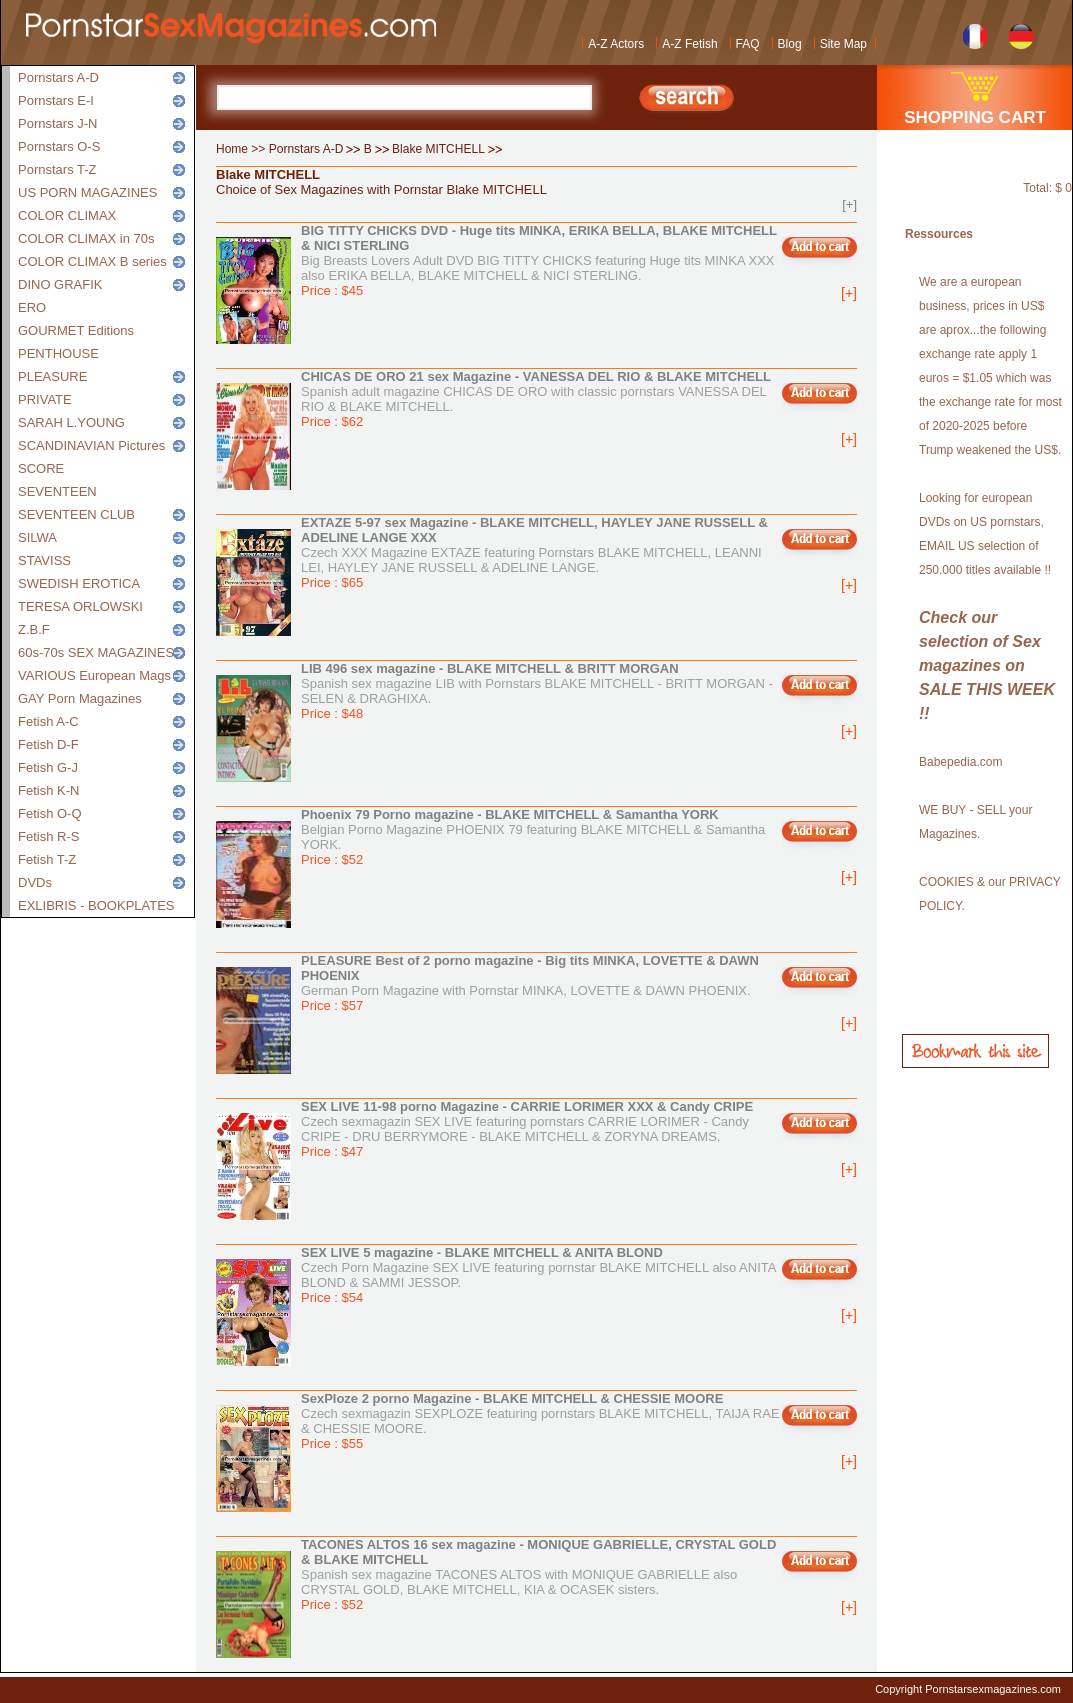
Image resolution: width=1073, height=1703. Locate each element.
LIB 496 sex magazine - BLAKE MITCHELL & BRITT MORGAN (490, 668)
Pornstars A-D (58, 77)
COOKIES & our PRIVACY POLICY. (990, 894)
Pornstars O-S (59, 146)
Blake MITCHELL (438, 149)
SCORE (41, 468)
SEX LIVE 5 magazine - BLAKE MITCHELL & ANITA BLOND (482, 1252)
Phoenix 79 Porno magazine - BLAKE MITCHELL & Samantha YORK (510, 814)
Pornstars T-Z (57, 169)
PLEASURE (52, 376)
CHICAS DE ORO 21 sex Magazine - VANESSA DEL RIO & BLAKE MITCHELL (536, 376)
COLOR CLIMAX (67, 215)
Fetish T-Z (47, 859)
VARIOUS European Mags (94, 675)
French (975, 34)
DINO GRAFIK (60, 284)
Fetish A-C (48, 721)
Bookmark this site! (975, 1051)
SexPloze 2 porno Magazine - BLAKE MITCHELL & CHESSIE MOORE (512, 1398)
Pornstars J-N (57, 123)
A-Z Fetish (689, 44)
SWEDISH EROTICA (79, 583)
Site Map (843, 44)
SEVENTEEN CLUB (76, 514)
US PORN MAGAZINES (87, 192)
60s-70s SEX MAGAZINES (96, 652)
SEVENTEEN (57, 491)
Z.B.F (34, 629)
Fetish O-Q (50, 813)
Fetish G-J (48, 767)
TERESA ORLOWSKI (80, 606)
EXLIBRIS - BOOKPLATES (96, 905)
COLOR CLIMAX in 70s (86, 238)
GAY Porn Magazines (80, 698)
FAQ (748, 44)
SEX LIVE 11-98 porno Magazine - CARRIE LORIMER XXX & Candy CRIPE (527, 1106)
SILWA (37, 537)
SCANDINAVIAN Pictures (91, 445)
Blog (790, 44)
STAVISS (44, 560)
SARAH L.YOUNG (71, 422)
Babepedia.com (960, 762)
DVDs (35, 882)
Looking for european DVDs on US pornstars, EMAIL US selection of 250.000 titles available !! (985, 534)
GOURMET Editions (76, 330)
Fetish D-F (48, 744)
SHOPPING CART (975, 117)
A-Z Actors (616, 44)
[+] (849, 204)
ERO (32, 307)
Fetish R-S (48, 836)
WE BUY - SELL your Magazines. (975, 822)
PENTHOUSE (58, 353)
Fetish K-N (48, 790)
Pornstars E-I (56, 100)
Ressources (939, 234)
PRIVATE (45, 399)
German (1021, 34)
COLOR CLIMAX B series (92, 261)
